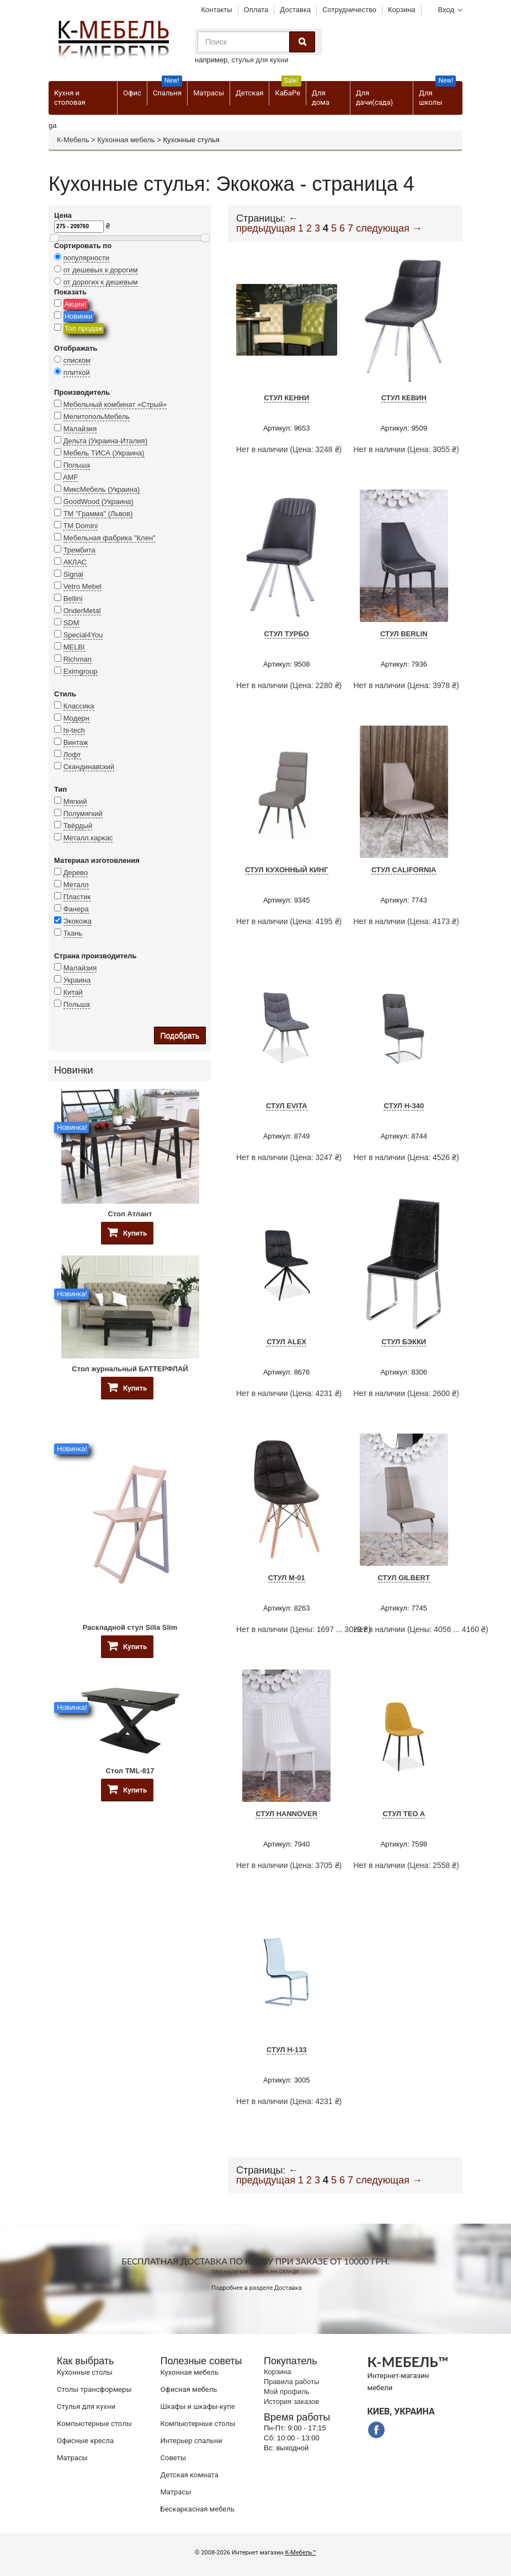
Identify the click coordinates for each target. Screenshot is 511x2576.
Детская (249, 93)
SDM (71, 623)
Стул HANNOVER (286, 1814)
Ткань (73, 933)
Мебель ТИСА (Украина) (104, 453)
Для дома (320, 97)
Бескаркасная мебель (198, 2509)
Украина (77, 980)
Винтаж (75, 742)
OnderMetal (82, 611)
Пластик (77, 897)
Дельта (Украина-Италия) (105, 441)
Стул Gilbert (404, 1578)
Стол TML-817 (130, 1771)
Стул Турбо (287, 634)
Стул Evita (286, 1106)
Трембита (79, 550)
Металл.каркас (88, 838)
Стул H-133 (287, 2050)
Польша (76, 465)
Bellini (73, 598)
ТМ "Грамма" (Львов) (98, 513)
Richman (77, 659)
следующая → (389, 228)
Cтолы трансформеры (94, 2389)
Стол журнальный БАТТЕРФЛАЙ (130, 1369)
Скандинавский (89, 767)
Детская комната (190, 2475)
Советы (173, 2458)
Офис (132, 93)
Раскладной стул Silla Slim (130, 1627)
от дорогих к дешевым (100, 282)
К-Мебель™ (300, 2552)
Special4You (83, 635)
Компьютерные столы (94, 2423)
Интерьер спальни (191, 2441)
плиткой (76, 372)
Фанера (76, 909)
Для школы (437, 93)
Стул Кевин (404, 398)
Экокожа (77, 921)
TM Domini (80, 526)
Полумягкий (83, 813)
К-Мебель (73, 140)
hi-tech (74, 730)
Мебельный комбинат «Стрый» (115, 404)
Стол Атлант (130, 1214)
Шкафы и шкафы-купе (198, 2406)
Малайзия (80, 429)
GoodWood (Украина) (98, 501)
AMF (70, 477)
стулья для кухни (260, 60)
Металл (76, 885)
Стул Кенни (286, 398)
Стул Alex (286, 1342)
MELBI (74, 647)
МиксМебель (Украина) (101, 489)
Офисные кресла (85, 2441)
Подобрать (180, 1035)
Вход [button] (446, 10)
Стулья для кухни (86, 2406)
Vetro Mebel (82, 586)
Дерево (75, 872)
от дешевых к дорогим (100, 270)
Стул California (404, 870)
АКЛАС (75, 562)
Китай (73, 992)
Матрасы (208, 93)
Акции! (76, 304)
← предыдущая (267, 223)
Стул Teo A (403, 1814)
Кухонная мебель (126, 140)
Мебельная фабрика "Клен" (109, 538)
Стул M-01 (286, 1578)
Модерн (76, 718)
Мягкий (75, 801)
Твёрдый (78, 826)
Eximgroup (80, 671)
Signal (73, 574)
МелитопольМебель (96, 416)
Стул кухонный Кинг (286, 870)
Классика (78, 706)
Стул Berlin (404, 634)
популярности (86, 258)
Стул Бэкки (403, 1342)
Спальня (167, 89)
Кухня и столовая (70, 97)
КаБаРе (288, 89)
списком (77, 360)
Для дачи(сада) (374, 97)
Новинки (79, 316)
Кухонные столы (85, 2372)
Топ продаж (84, 328)
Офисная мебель (189, 2389)
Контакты (216, 10)
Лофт (72, 754)
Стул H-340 (404, 1106)
